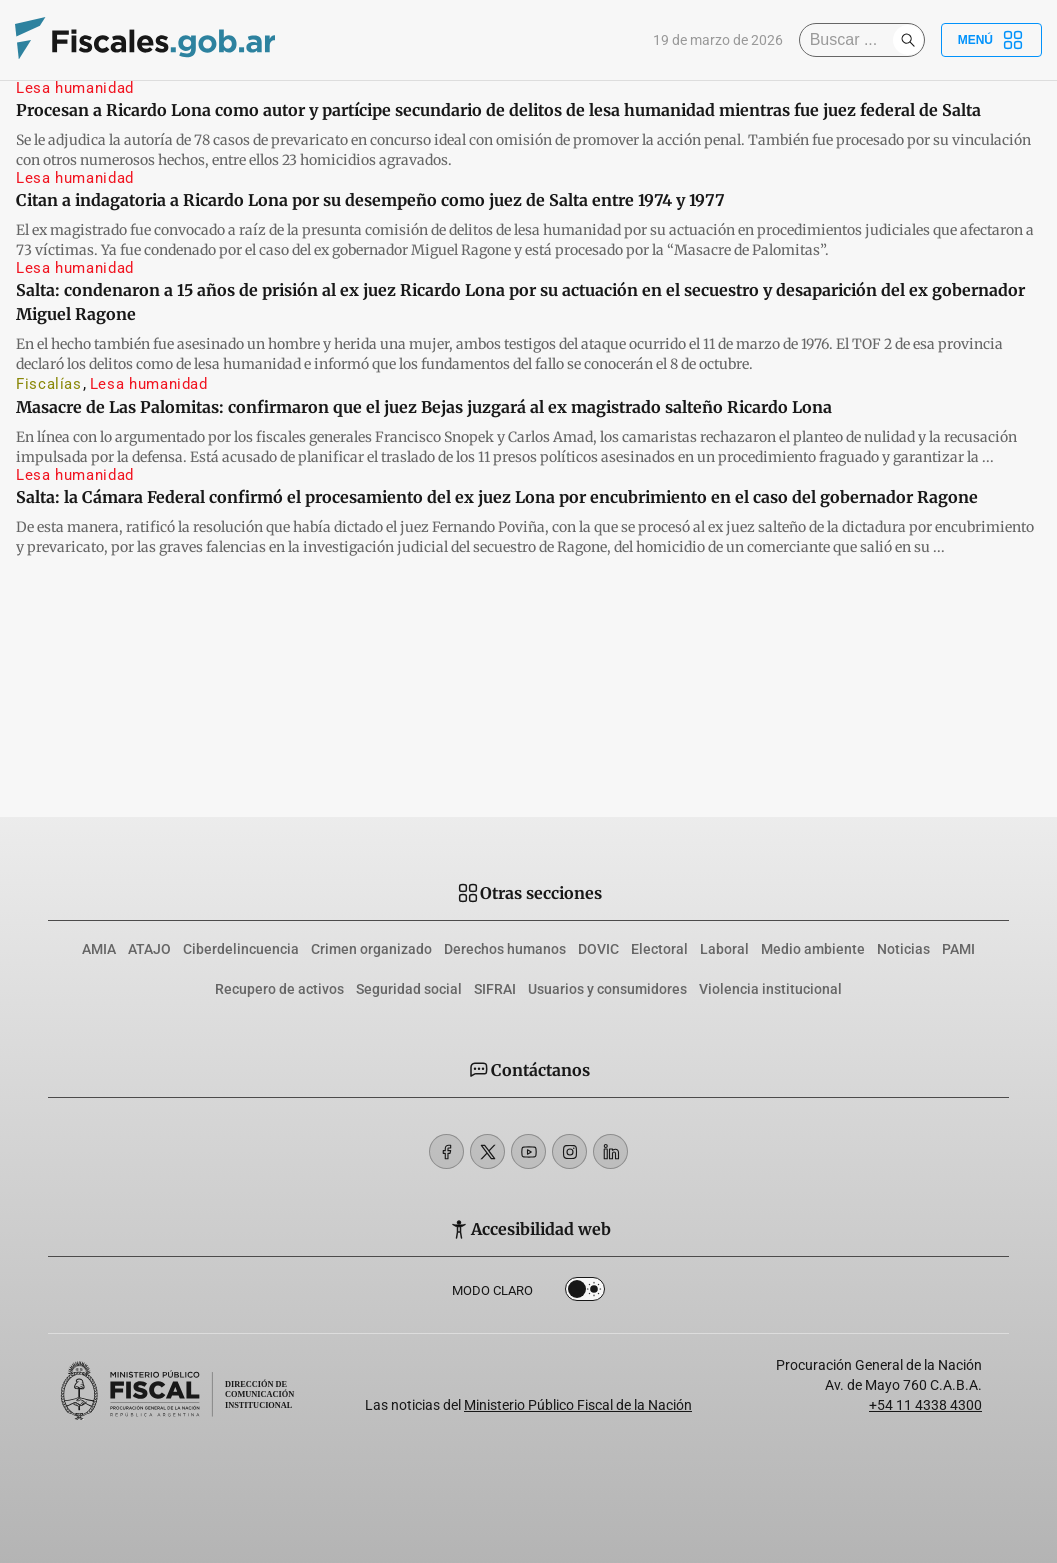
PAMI (958, 949)
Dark (586, 1289)
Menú (991, 40)
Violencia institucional (770, 989)
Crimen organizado (371, 949)
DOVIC (598, 949)
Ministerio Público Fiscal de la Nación (578, 1405)
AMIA (99, 949)
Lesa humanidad (75, 88)
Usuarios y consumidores (607, 989)
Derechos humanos (505, 949)
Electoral (659, 949)
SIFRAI (495, 989)
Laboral (724, 949)
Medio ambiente (813, 949)
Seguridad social (409, 989)
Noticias (903, 949)
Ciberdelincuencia (241, 949)
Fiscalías (49, 384)
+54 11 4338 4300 (925, 1405)
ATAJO (149, 949)
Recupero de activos (279, 989)
